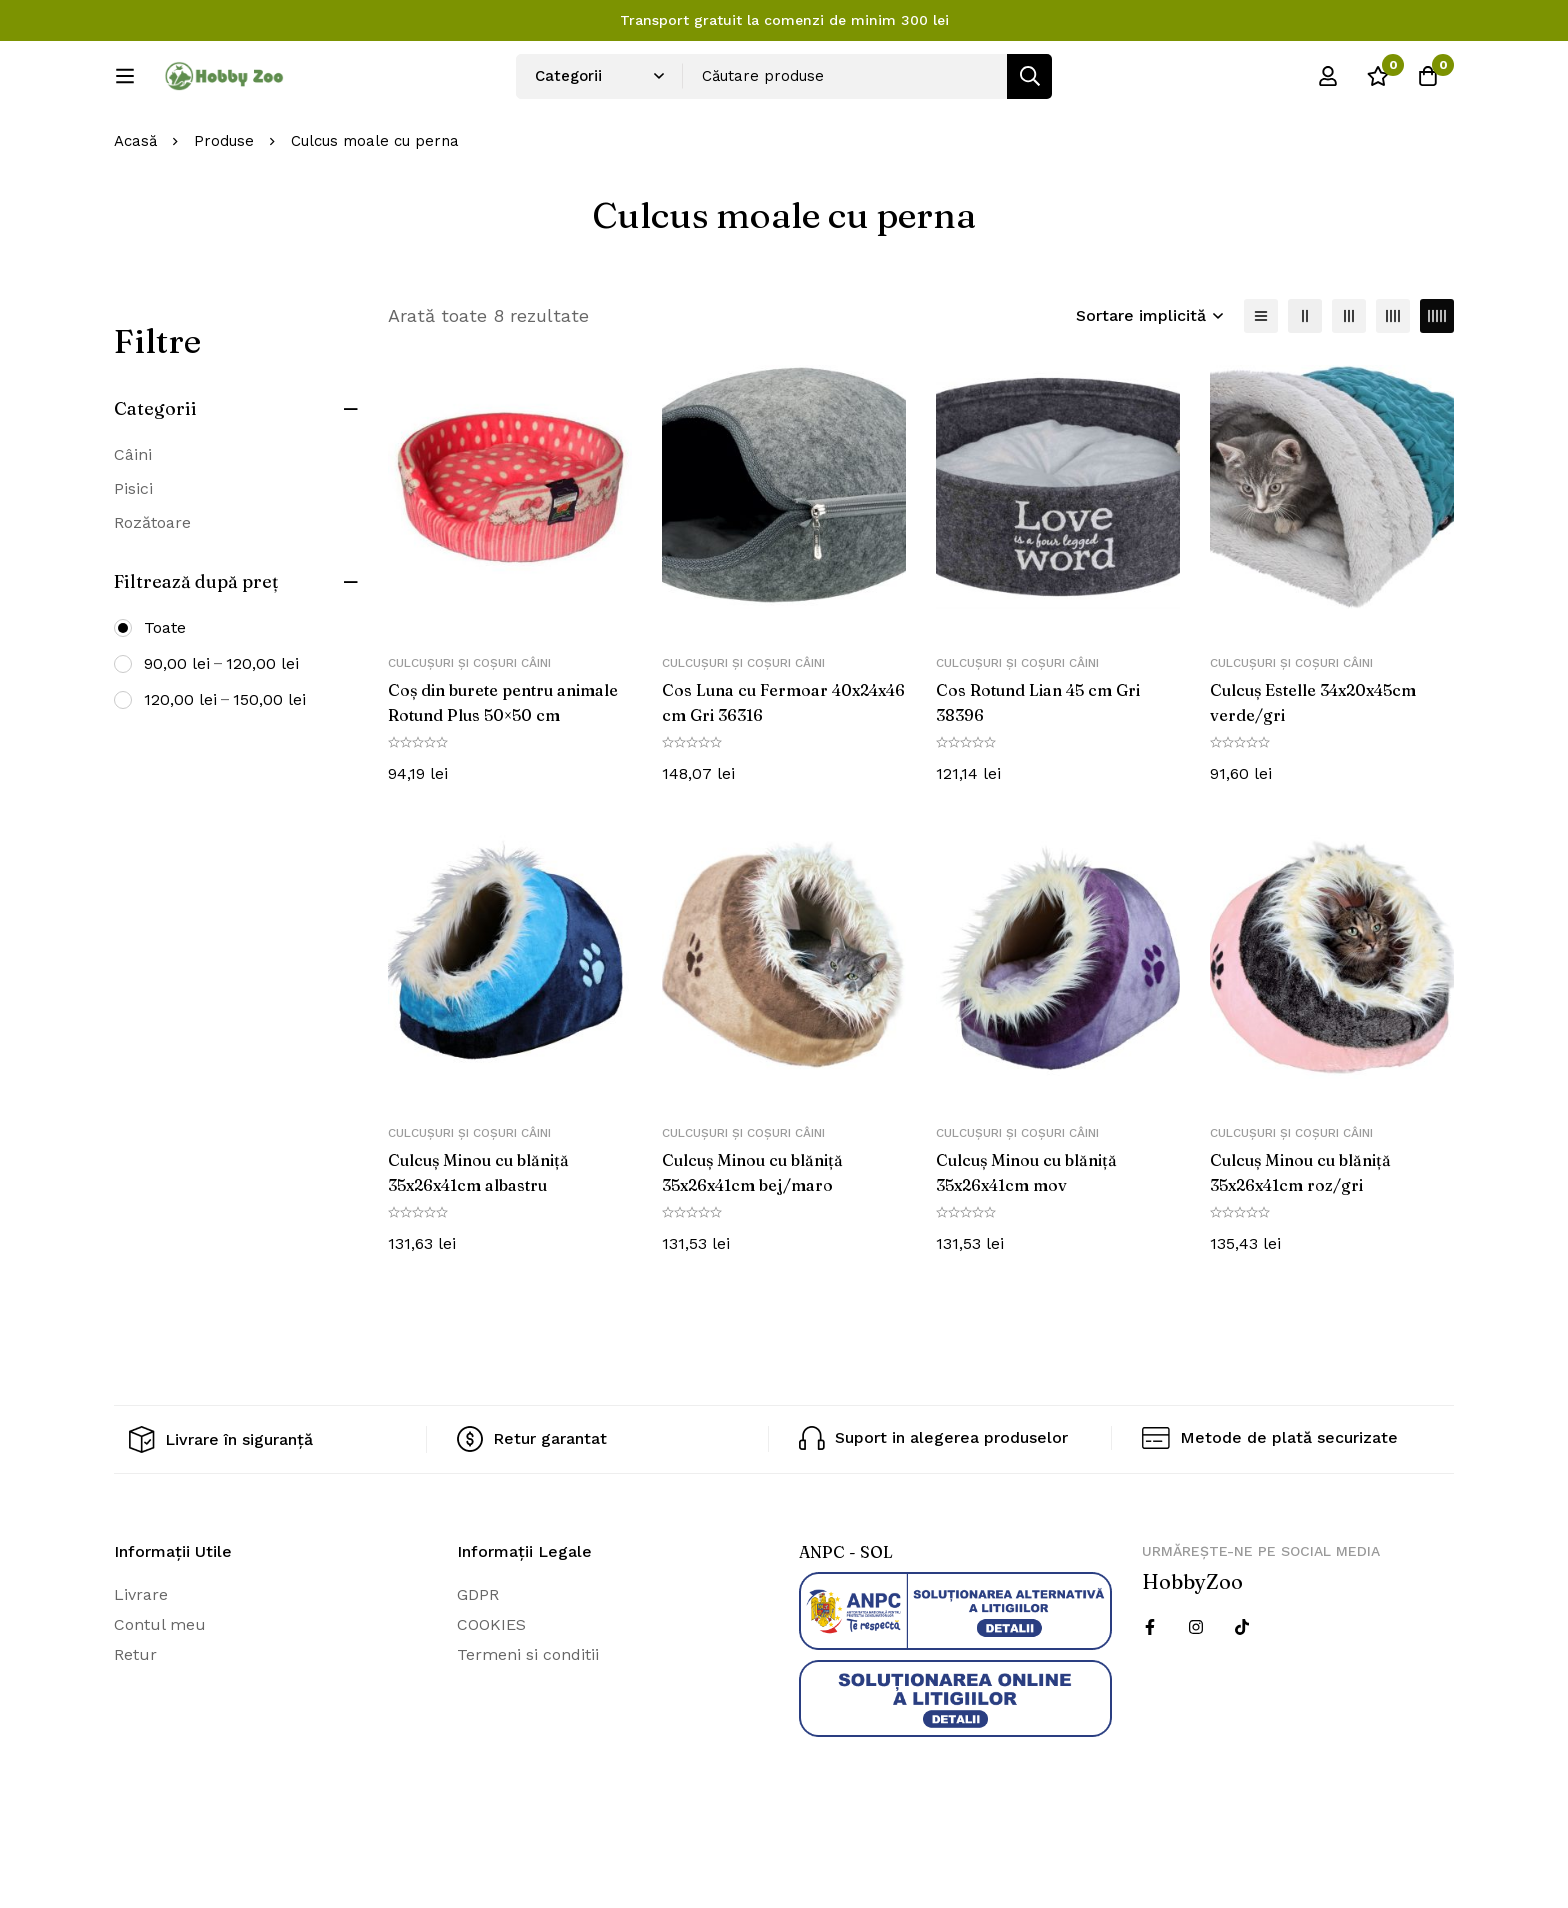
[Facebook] (1150, 1692)
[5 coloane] (1437, 382)
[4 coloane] (1393, 382)
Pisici (133, 554)
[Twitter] (1242, 1692)
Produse (224, 208)
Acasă (135, 208)
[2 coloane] (1305, 382)
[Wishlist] (1378, 83)
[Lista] (1261, 382)
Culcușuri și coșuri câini (469, 730)
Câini (133, 520)
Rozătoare (152, 588)
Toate (165, 693)
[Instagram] (1196, 1692)
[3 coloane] (1349, 382)
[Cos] (1428, 83)
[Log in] (1328, 83)
